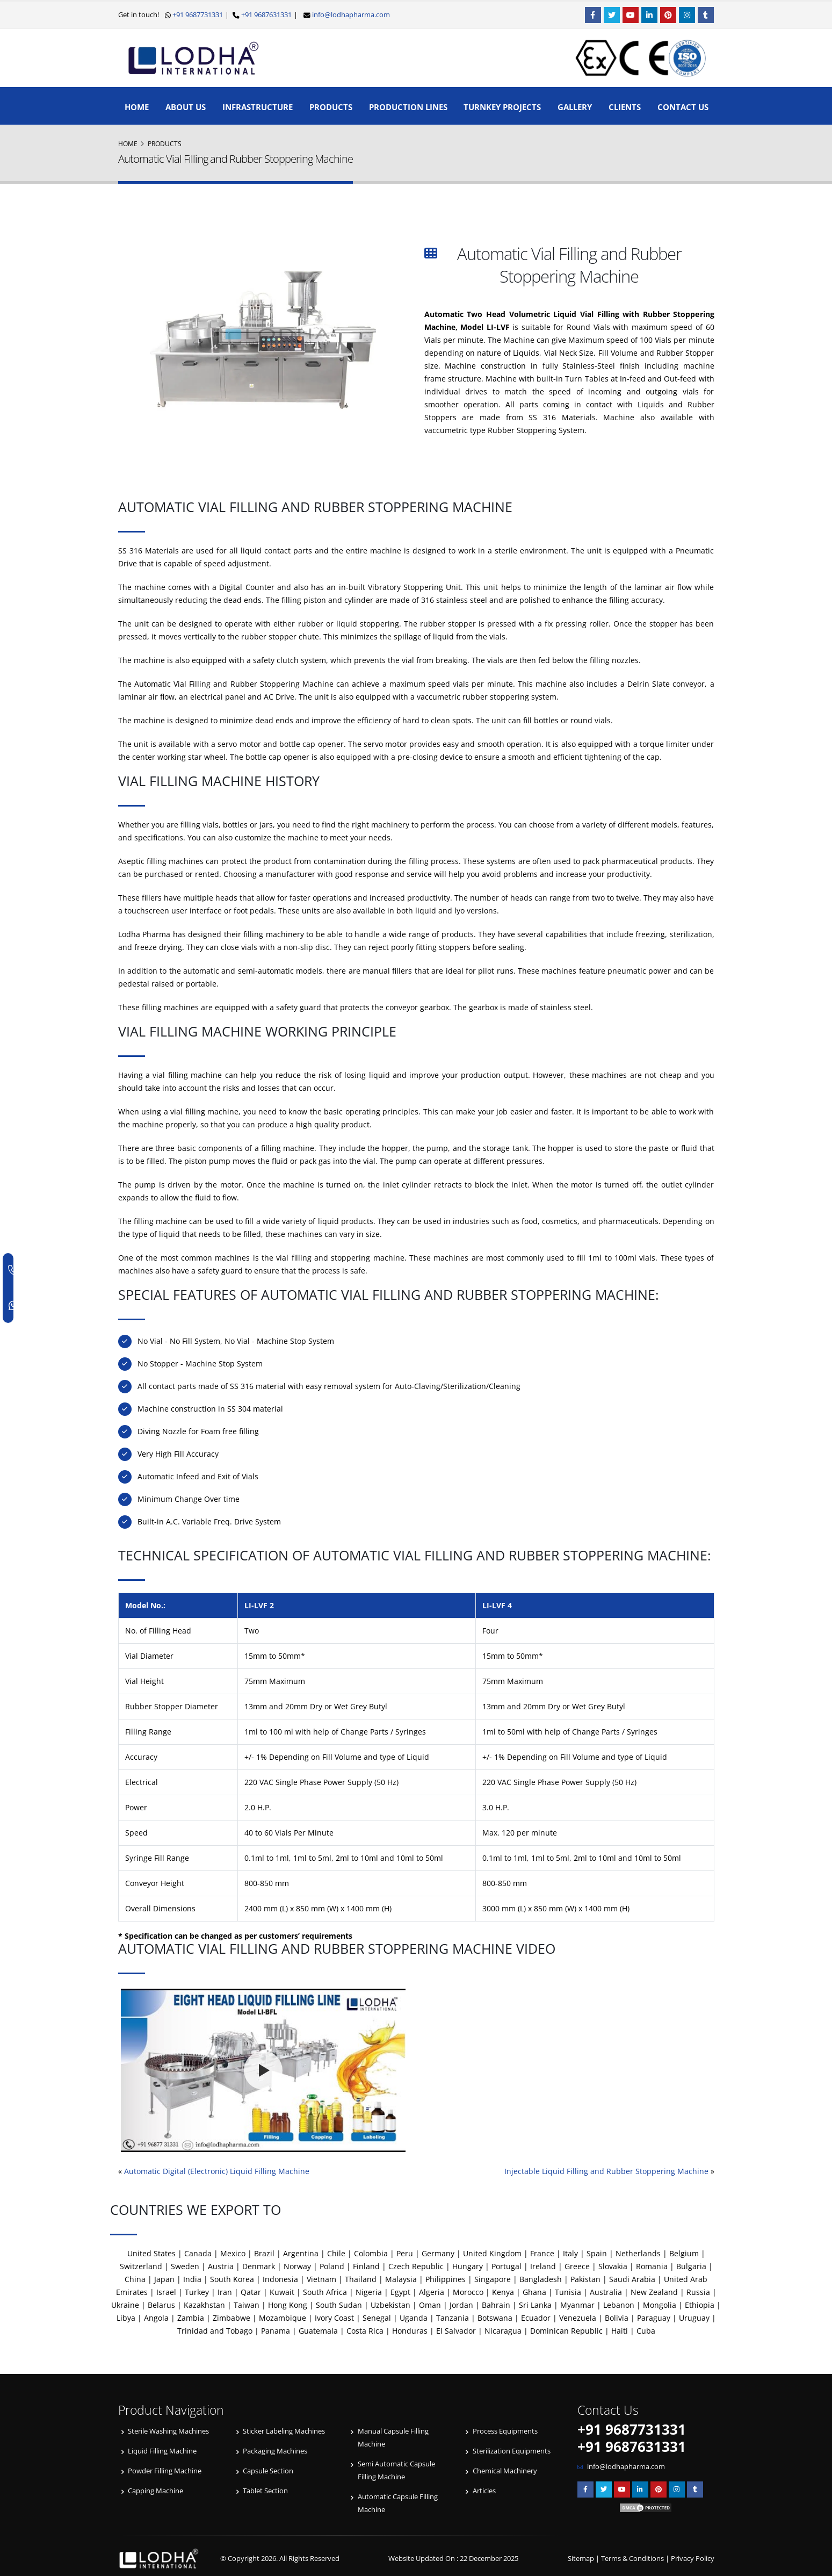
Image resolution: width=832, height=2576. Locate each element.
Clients (625, 107)
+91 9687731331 (197, 14)
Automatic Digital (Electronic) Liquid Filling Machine (216, 2171)
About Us (185, 107)
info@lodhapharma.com (351, 14)
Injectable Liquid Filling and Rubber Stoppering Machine (606, 2171)
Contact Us (682, 107)
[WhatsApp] (15, 1305)
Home (137, 107)
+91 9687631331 (266, 14)
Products (330, 107)
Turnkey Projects (502, 107)
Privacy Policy (692, 2558)
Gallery (575, 107)
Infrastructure (257, 107)
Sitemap (581, 2558)
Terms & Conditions (632, 2558)
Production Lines (408, 107)
